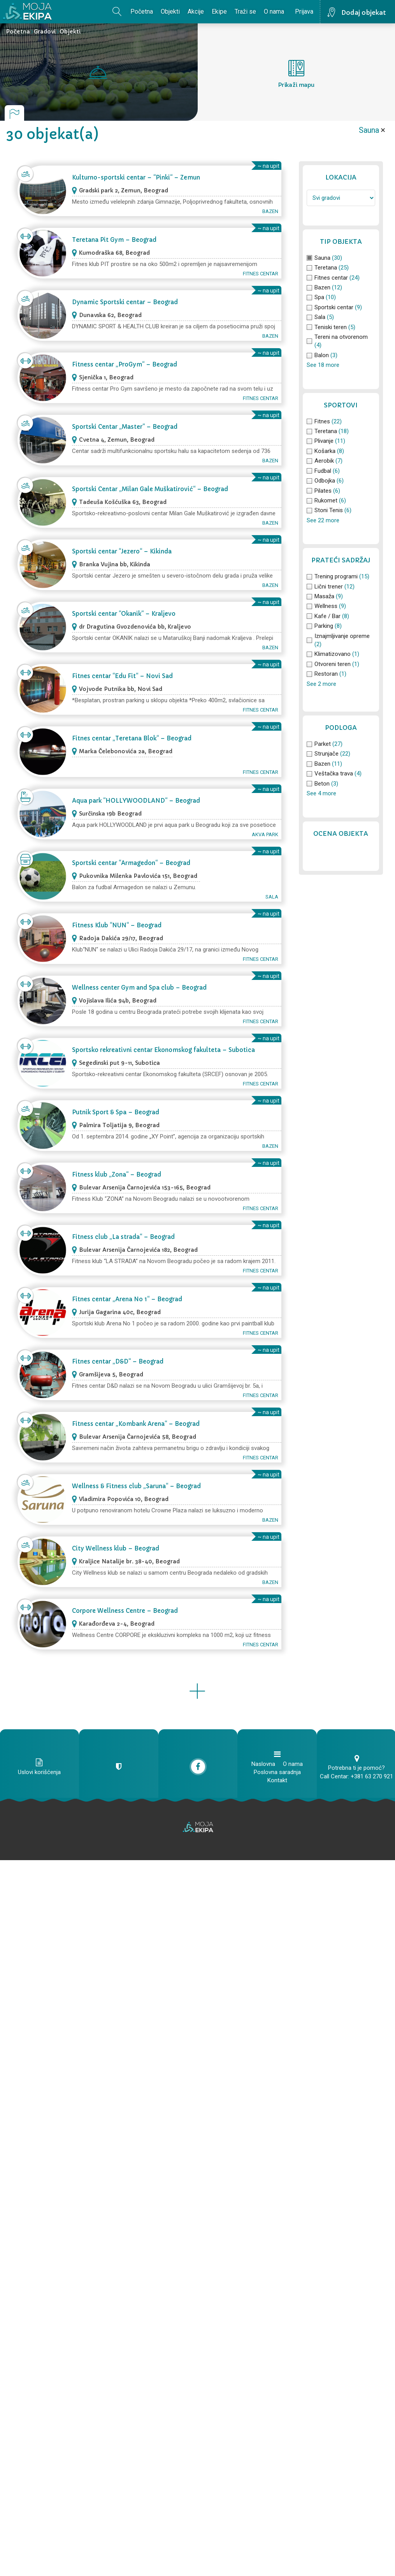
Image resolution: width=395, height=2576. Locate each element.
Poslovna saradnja (277, 1772)
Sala (271, 897)
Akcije (196, 11)
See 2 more (321, 683)
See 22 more (323, 520)
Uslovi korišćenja (39, 1772)
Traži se (245, 11)
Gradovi (45, 31)
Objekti (170, 11)
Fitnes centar (260, 274)
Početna (141, 11)
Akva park (265, 834)
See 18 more (323, 364)
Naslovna (263, 1763)
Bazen (270, 211)
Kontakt (277, 1780)
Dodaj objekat (363, 12)
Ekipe (219, 11)
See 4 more (321, 793)
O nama (274, 11)
